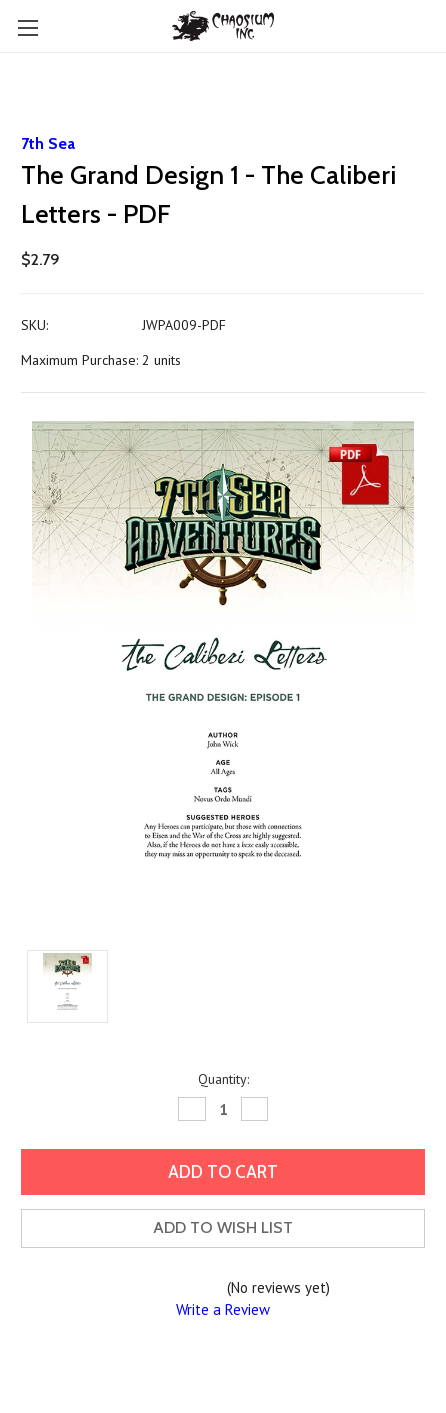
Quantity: (223, 1079)
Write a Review (223, 1309)
